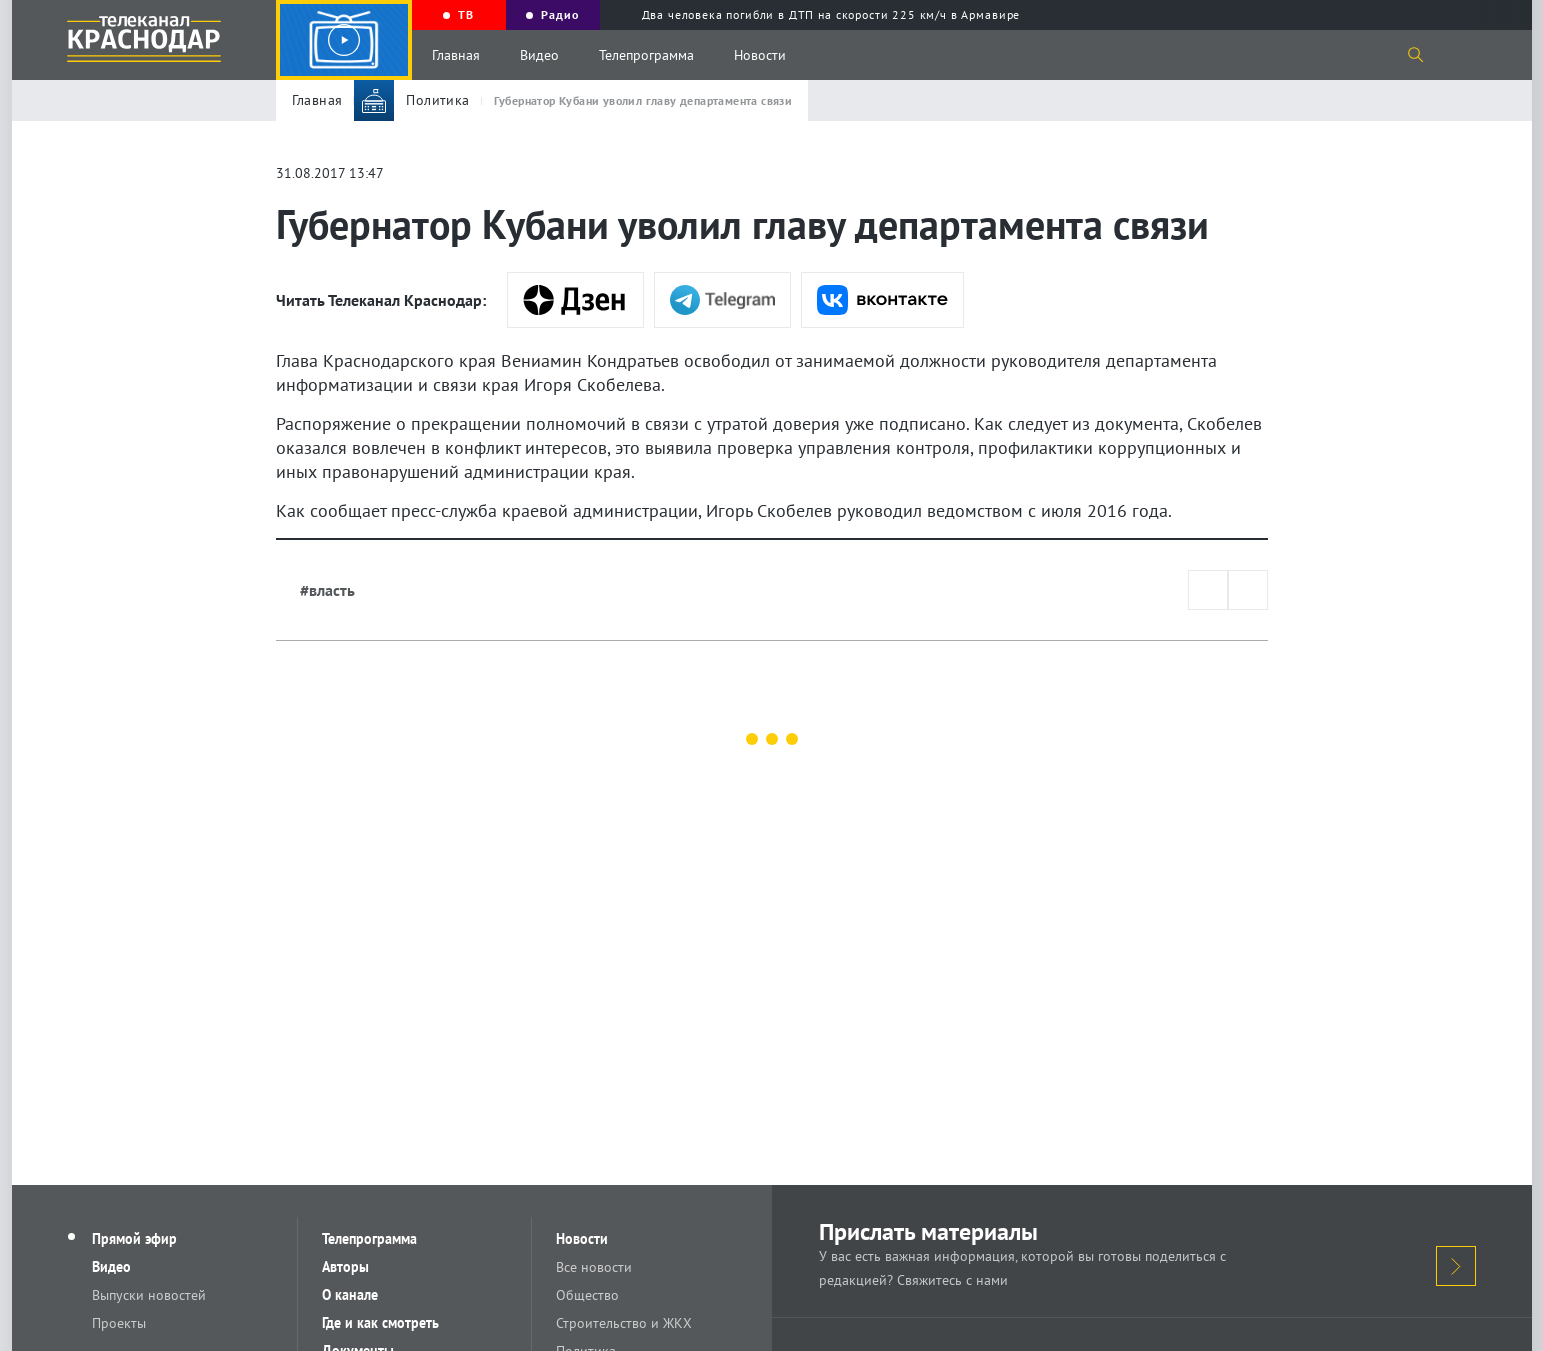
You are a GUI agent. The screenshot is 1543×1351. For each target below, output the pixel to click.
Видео (539, 55)
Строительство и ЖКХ (624, 1323)
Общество (587, 1295)
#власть (327, 590)
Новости (760, 55)
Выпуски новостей (149, 1295)
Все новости (594, 1267)
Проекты (119, 1323)
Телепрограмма (646, 55)
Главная (456, 55)
